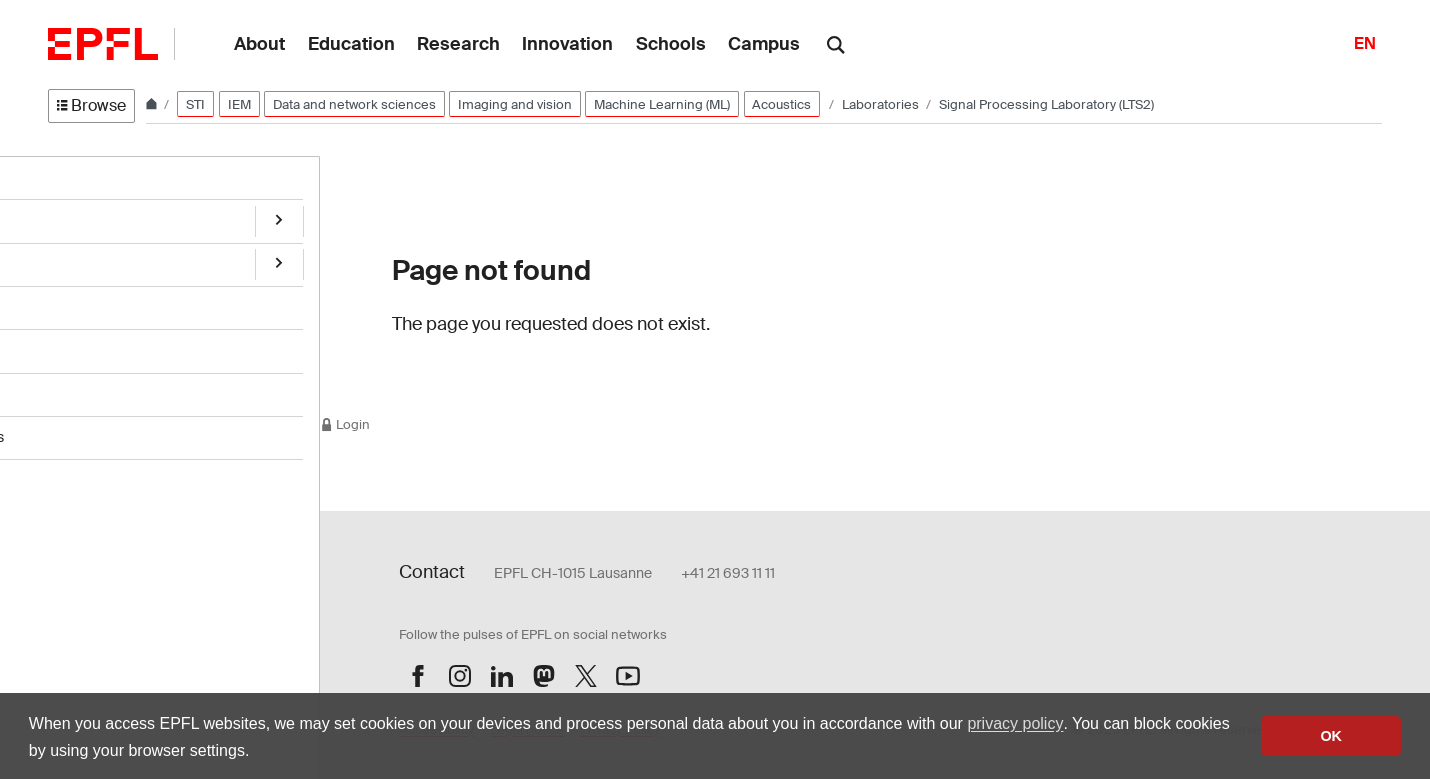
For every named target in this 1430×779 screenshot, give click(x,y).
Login (345, 424)
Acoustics (781, 104)
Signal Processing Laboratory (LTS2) (1046, 104)
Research (79, 217)
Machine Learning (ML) (662, 104)
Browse (91, 105)
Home (68, 176)
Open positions (95, 384)
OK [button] (1331, 736)
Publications (87, 301)
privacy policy (1015, 723)
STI (195, 104)
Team (66, 259)
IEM (239, 104)
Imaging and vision (515, 104)
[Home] (153, 104)
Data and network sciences (354, 104)
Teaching (77, 342)
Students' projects (105, 425)
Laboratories (882, 104)
